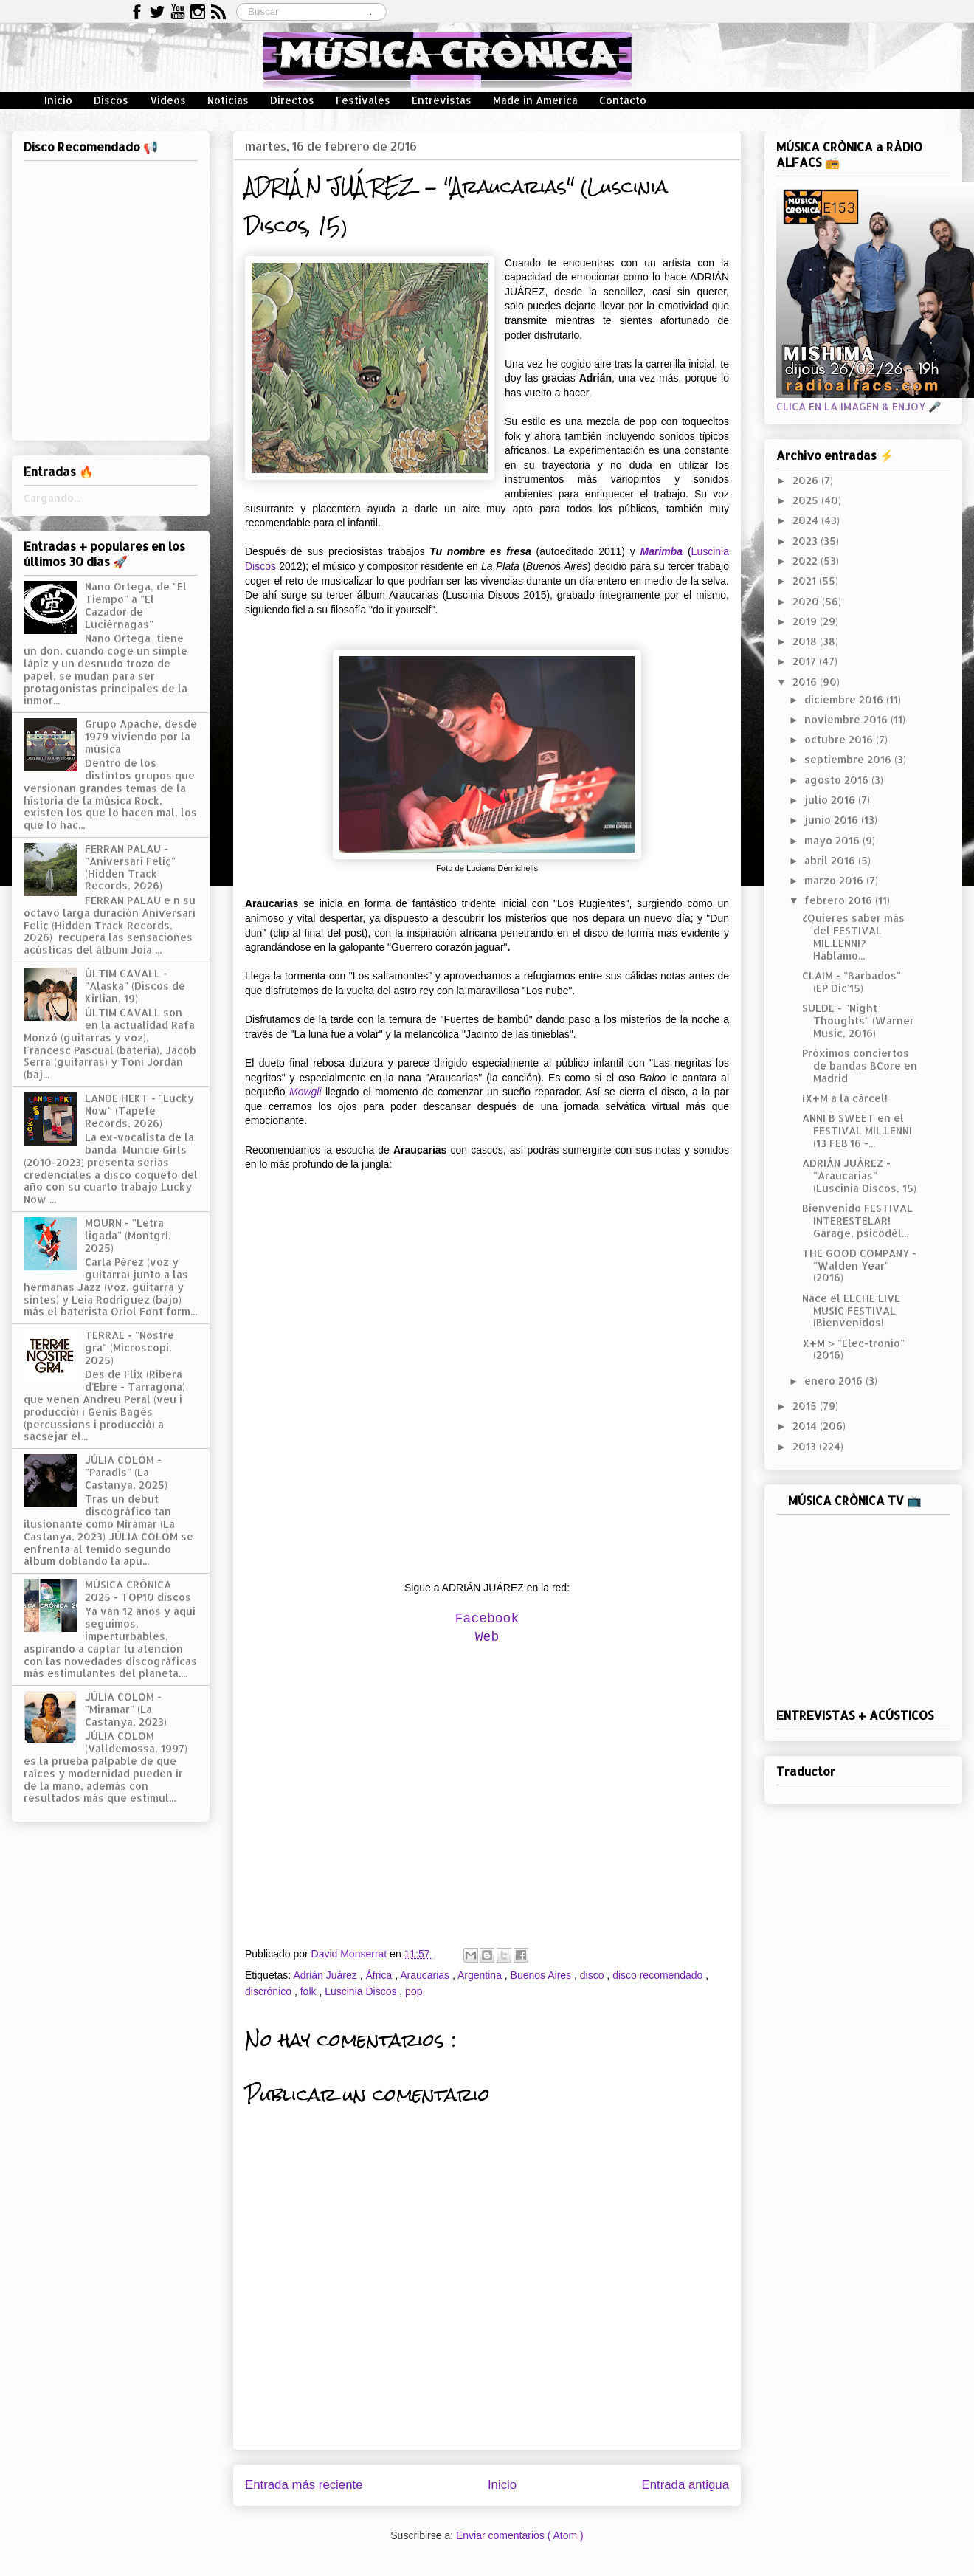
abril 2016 (831, 860)
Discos (111, 100)
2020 (807, 601)
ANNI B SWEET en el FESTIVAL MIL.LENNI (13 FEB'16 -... (857, 1130)
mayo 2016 (833, 840)
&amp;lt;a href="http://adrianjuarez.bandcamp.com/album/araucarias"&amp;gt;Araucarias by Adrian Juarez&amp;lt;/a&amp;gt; (487, 1374)
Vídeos (168, 100)
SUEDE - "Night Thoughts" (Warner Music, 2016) (858, 1020)
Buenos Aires (542, 1975)
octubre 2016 (840, 739)
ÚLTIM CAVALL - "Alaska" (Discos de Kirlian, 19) (135, 986)
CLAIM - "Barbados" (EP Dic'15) (851, 981)
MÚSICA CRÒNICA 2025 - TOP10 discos (138, 1590)
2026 (806, 480)
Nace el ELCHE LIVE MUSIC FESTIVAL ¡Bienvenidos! (851, 1310)
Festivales (363, 100)
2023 (806, 540)
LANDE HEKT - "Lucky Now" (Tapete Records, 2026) (139, 1110)
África (380, 1975)
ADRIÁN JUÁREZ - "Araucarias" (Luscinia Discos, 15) (859, 1175)
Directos (292, 100)
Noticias (228, 100)
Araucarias (426, 1975)
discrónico (269, 1991)
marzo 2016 (835, 880)
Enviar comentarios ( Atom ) (520, 2535)
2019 (806, 621)
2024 (806, 520)
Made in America (535, 100)
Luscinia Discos (362, 1991)
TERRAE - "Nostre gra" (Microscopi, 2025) (129, 1347)
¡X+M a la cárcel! (845, 1098)
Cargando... (52, 498)
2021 (805, 580)
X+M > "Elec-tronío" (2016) (853, 1349)
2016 (806, 681)
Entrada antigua (686, 2485)
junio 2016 (832, 819)
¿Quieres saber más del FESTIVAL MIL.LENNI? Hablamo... (853, 936)
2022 (806, 560)
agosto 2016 (837, 780)
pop (413, 1991)
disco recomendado (658, 1975)
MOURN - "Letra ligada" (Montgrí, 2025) (128, 1235)
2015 (806, 1405)
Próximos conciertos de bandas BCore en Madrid (859, 1065)
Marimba (661, 551)
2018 (806, 641)
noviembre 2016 (847, 719)
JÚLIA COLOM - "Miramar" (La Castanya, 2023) (126, 1709)
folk (310, 1991)
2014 (806, 1425)
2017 (805, 661)
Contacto (622, 100)
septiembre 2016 (849, 759)
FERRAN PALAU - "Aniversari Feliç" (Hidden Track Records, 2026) (130, 867)
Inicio (58, 100)
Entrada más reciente (304, 2485)
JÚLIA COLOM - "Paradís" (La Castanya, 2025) (126, 1472)
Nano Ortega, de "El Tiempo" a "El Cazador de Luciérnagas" (136, 605)
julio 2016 (831, 799)
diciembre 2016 (845, 699)
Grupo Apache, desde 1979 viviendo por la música (141, 736)
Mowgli (305, 1092)
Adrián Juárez (326, 1975)
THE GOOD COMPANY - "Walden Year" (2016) (859, 1265)
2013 (805, 1446)
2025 (806, 500)
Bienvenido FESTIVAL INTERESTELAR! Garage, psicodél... (857, 1220)
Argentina (481, 1975)
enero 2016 (835, 1380)
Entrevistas (442, 100)
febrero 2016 (839, 900)
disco (593, 1975)
